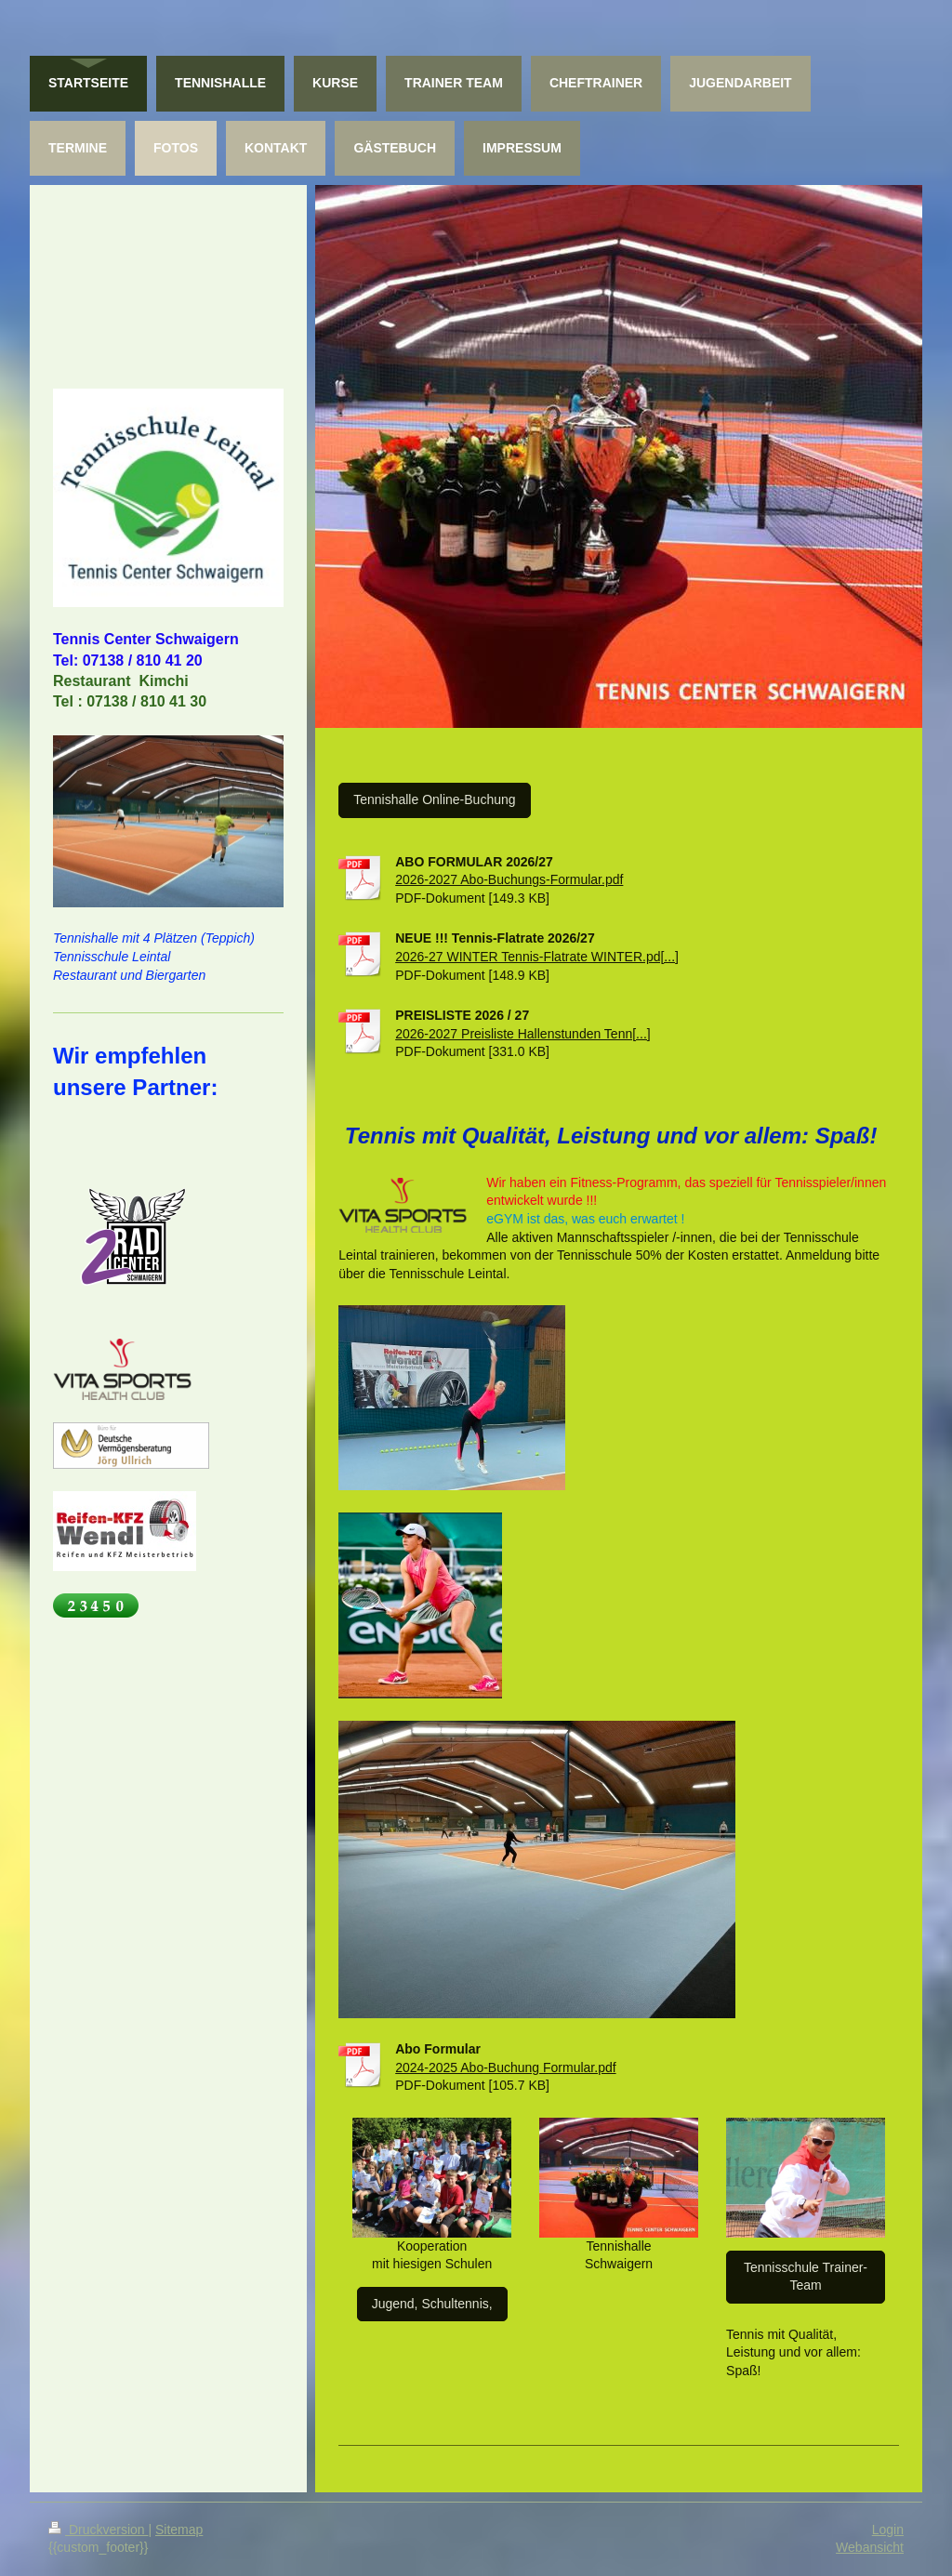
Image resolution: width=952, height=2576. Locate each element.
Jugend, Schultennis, (432, 2303)
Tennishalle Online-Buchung (434, 799)
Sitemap (179, 2529)
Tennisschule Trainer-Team (805, 2276)
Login (888, 2529)
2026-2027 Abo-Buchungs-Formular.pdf (509, 879)
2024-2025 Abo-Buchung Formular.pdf (505, 2067)
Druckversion (98, 2529)
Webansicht (870, 2547)
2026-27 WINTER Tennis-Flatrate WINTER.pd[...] (537, 956)
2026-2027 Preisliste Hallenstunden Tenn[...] (522, 1033)
